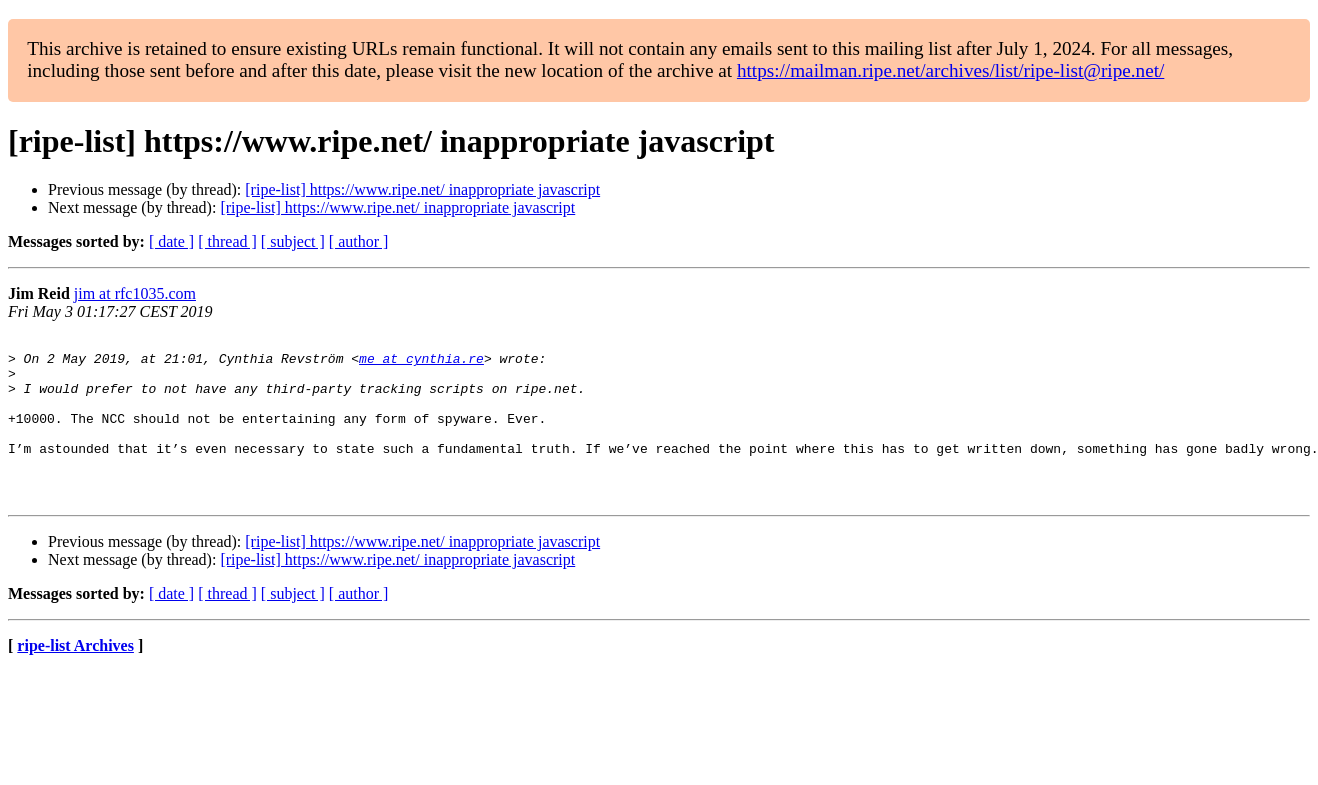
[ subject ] (293, 241)
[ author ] (359, 241)
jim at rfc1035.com (135, 293)
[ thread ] (227, 241)
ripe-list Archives (75, 678)
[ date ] (171, 241)
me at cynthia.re (421, 364)
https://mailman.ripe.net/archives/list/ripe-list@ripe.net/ (950, 70)
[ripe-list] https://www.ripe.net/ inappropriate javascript (422, 189)
